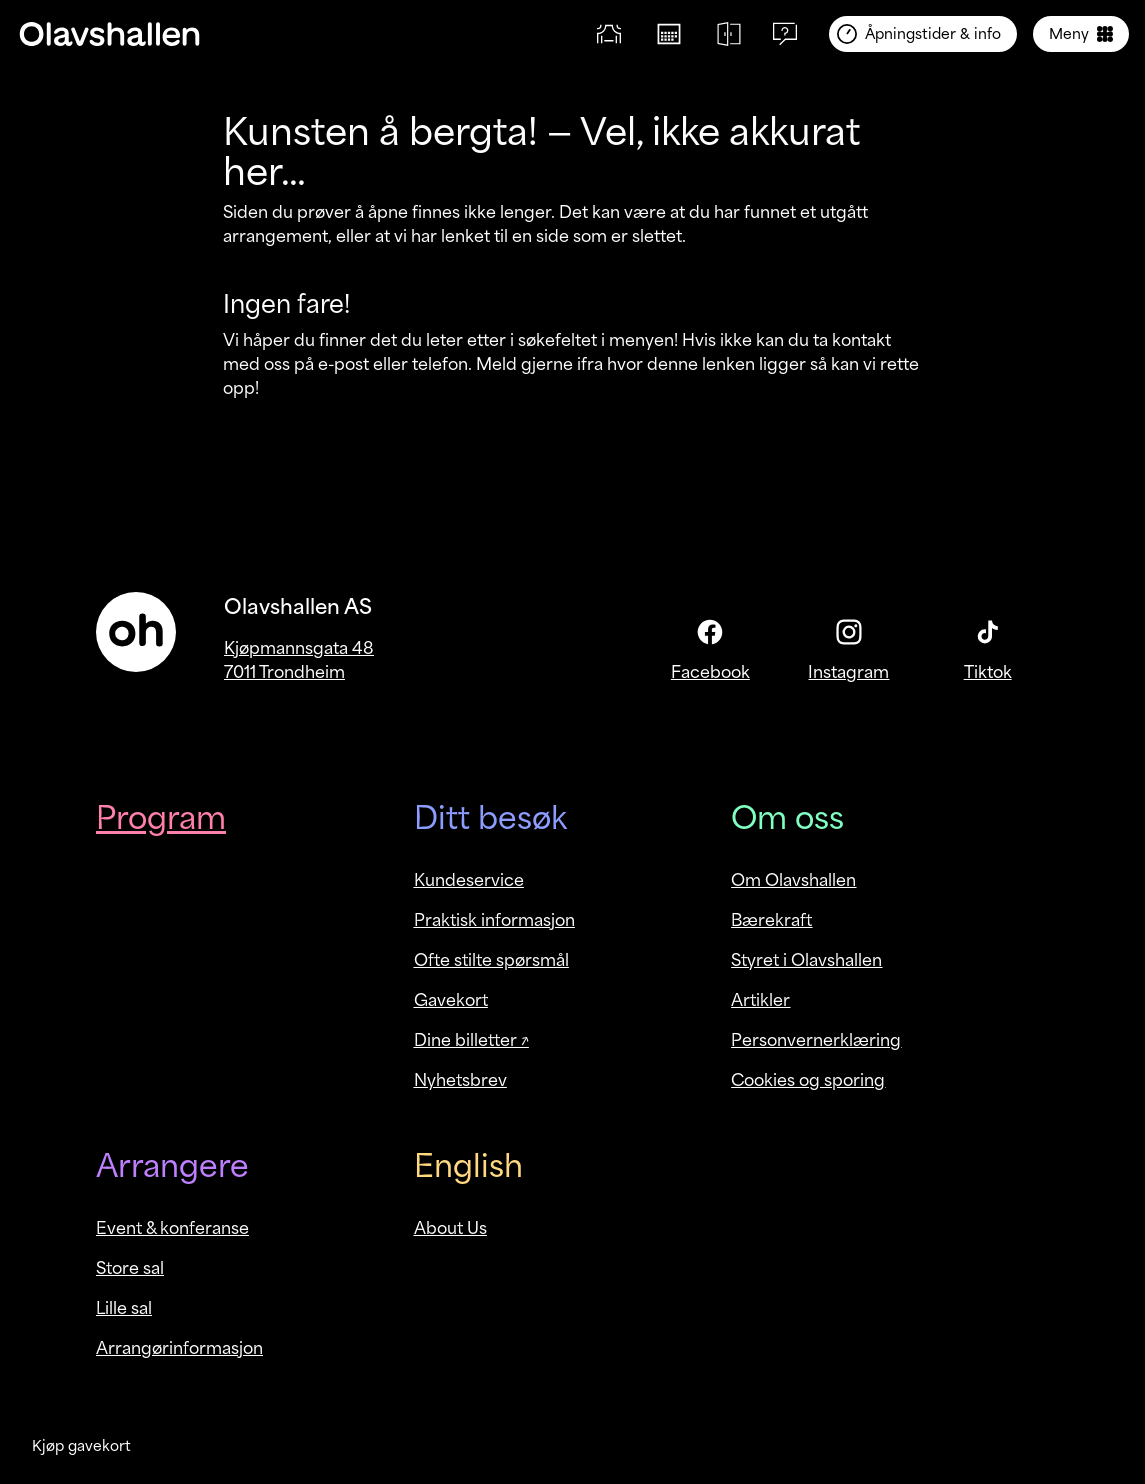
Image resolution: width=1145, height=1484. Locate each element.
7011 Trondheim (284, 672)
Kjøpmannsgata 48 (299, 648)
